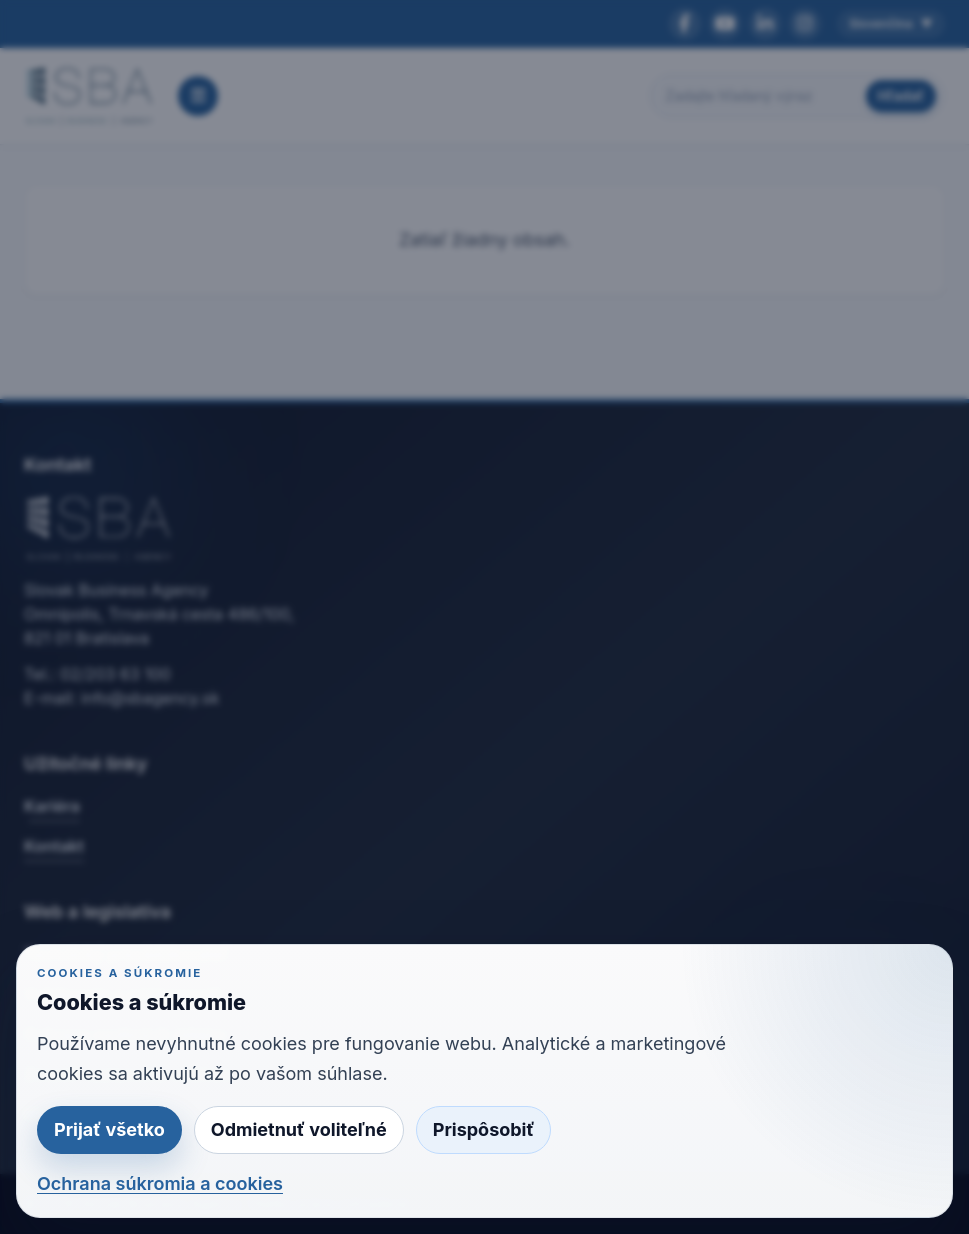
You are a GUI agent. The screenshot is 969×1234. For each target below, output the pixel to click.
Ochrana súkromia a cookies (160, 1183)
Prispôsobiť (484, 1129)
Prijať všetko (109, 1129)
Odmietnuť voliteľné (299, 1129)
